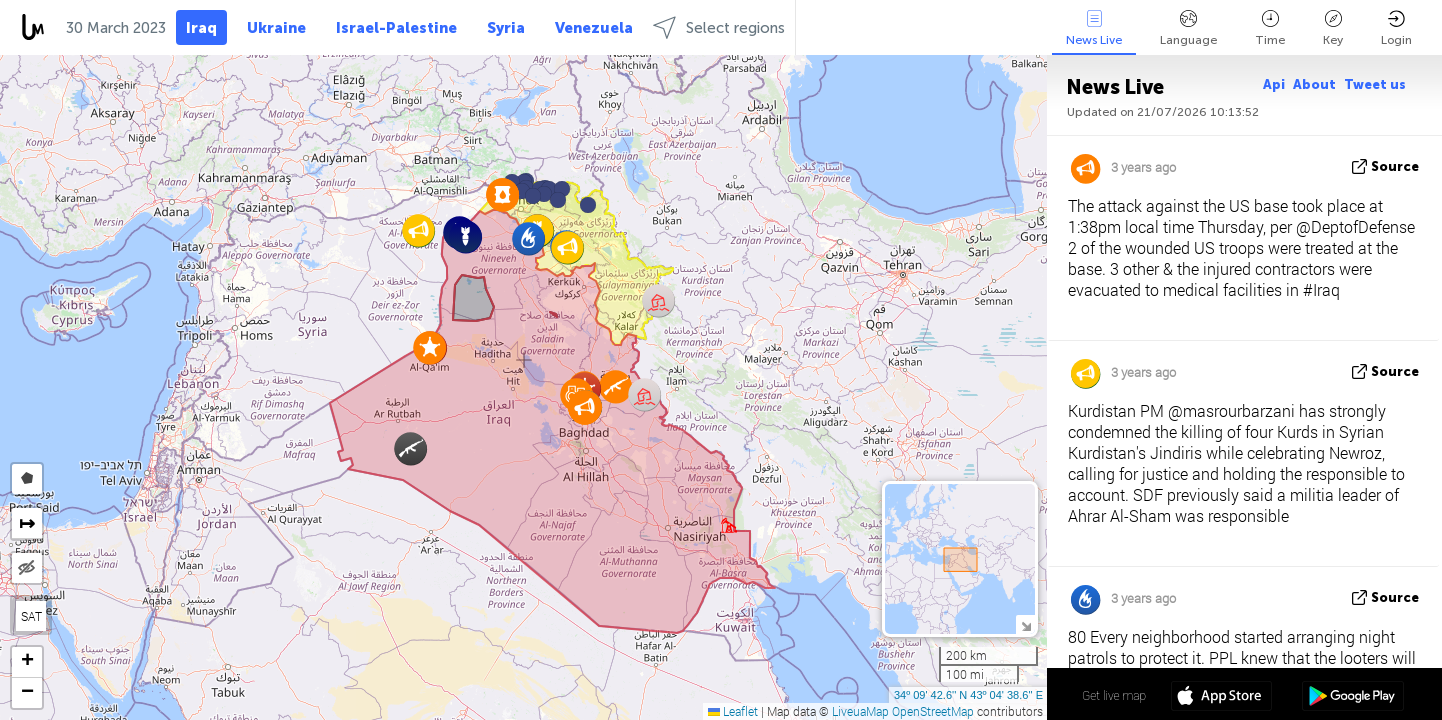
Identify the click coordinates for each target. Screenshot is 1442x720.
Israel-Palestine (396, 28)
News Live (1094, 28)
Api (1274, 84)
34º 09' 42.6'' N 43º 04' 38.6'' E (968, 695)
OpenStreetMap (933, 711)
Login (1396, 28)
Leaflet (733, 711)
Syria (506, 28)
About (1314, 84)
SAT (31, 616)
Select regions (719, 27)
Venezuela (594, 28)
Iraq (201, 28)
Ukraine (276, 28)
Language (1188, 28)
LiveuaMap (860, 711)
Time (1270, 28)
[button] (558, 200)
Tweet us (1375, 84)
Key (1333, 28)
